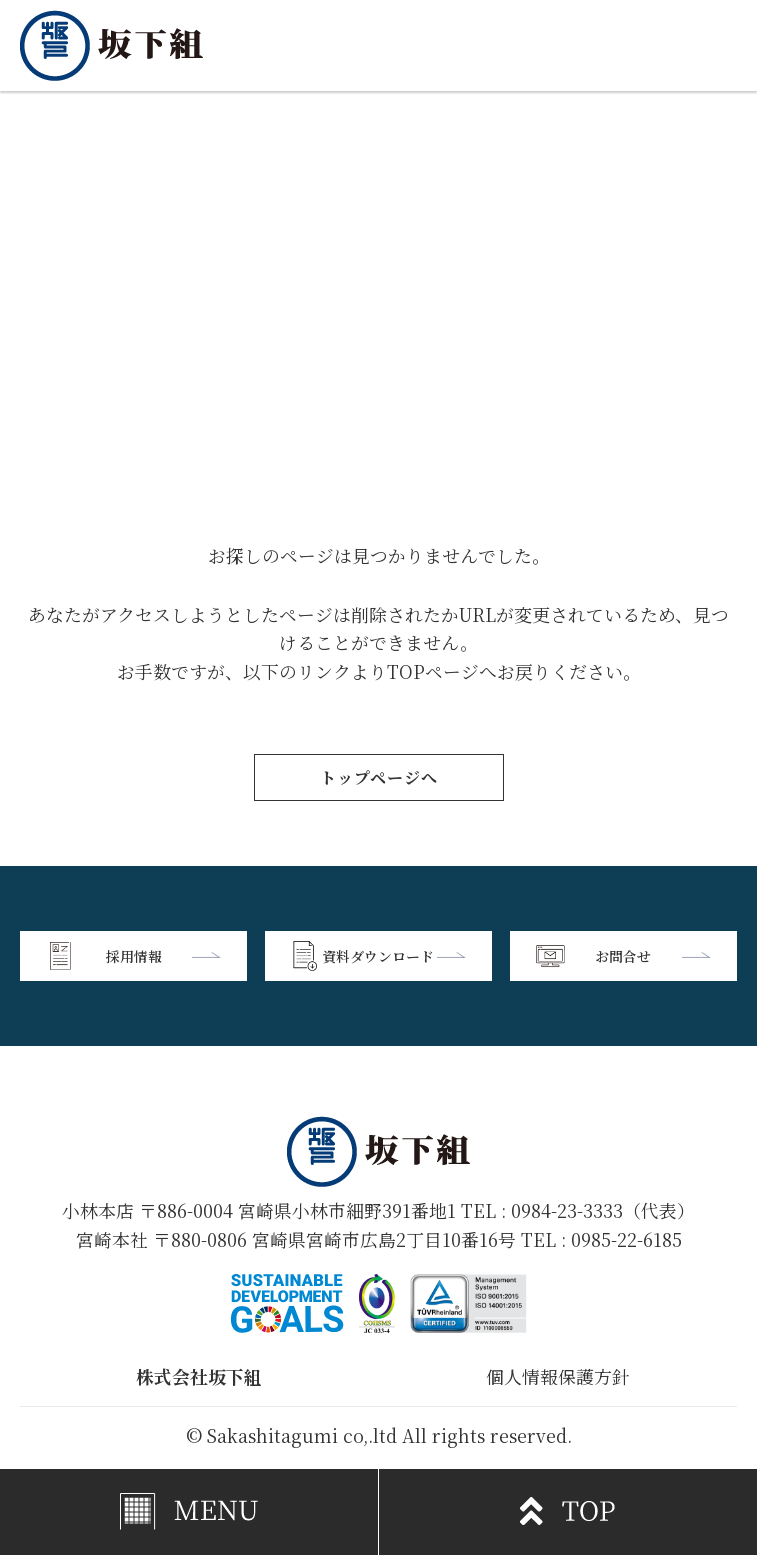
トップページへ (379, 777)
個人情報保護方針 (558, 1376)
